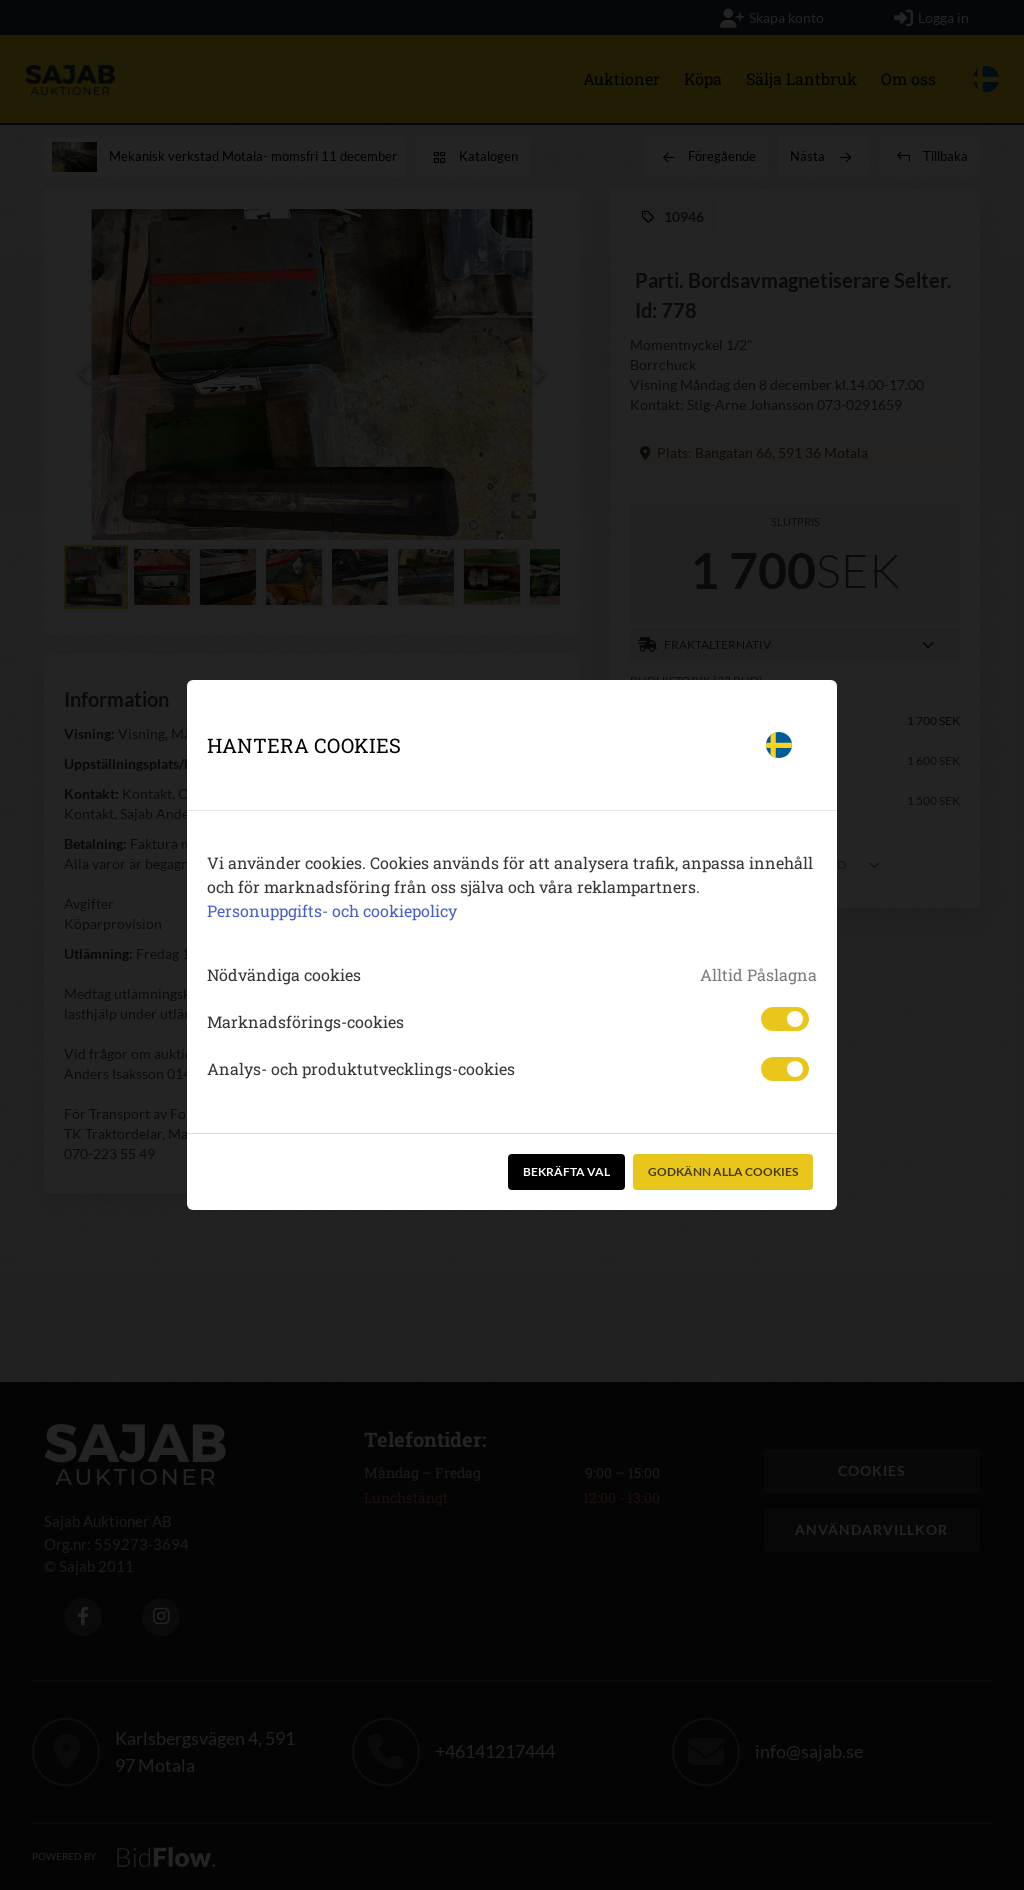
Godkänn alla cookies (723, 1171)
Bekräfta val (566, 1171)
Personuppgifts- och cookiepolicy (332, 910)
